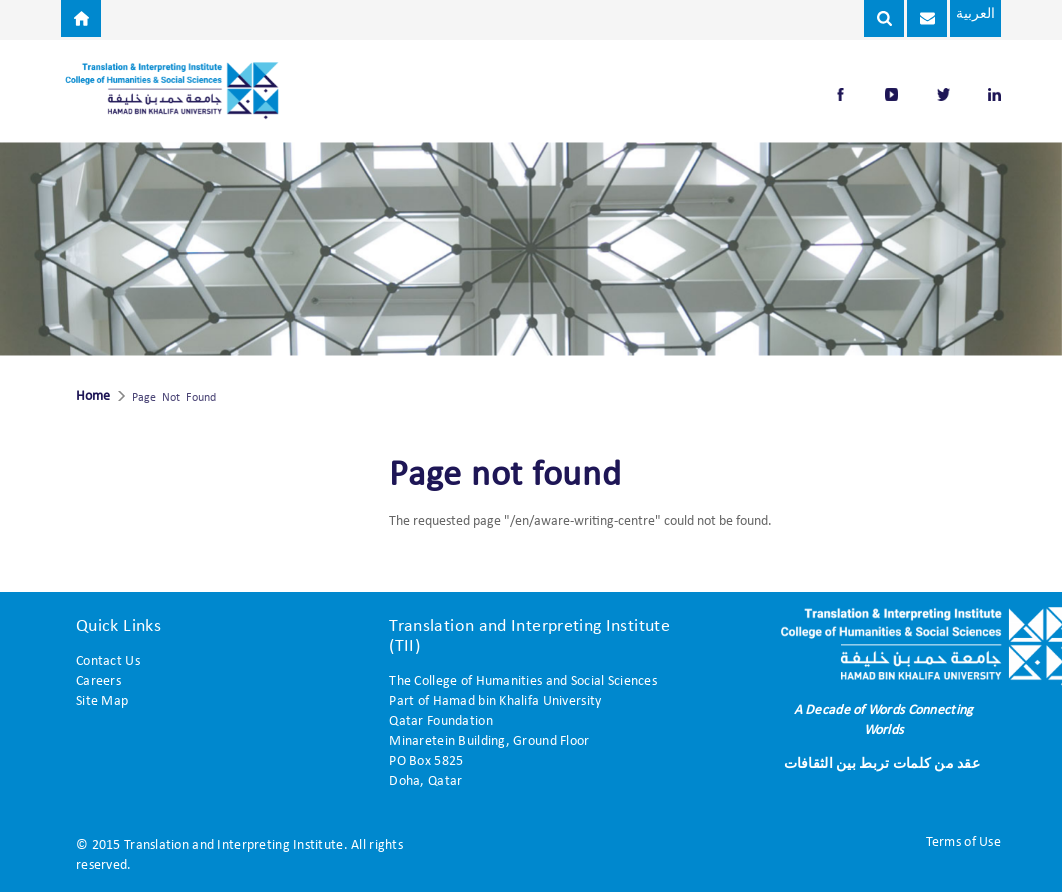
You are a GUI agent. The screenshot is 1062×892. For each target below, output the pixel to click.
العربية (974, 14)
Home (93, 397)
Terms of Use (963, 842)
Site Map (102, 701)
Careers (98, 681)
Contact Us (108, 661)
